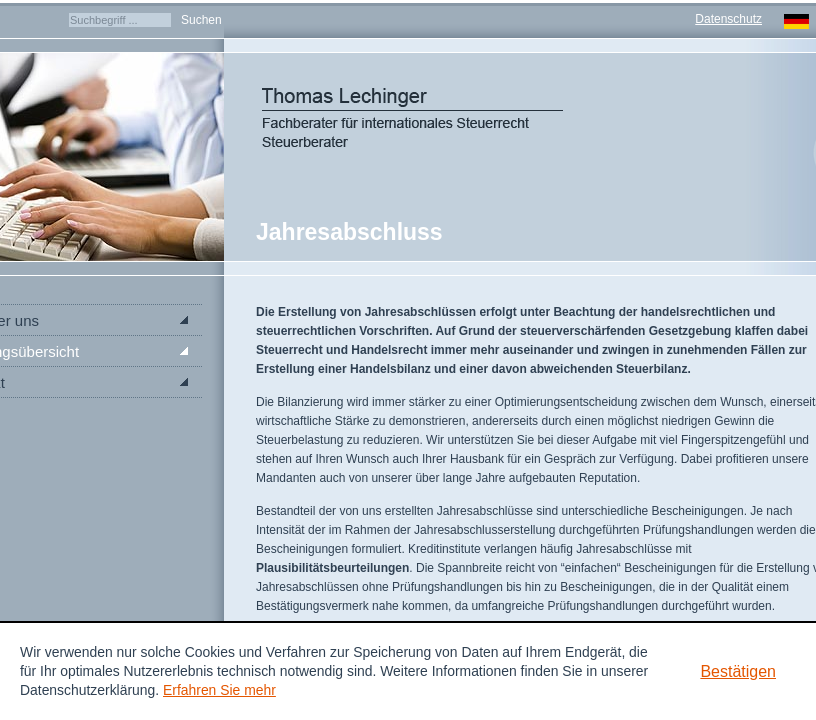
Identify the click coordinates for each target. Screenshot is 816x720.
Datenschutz (728, 19)
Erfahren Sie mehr (219, 690)
